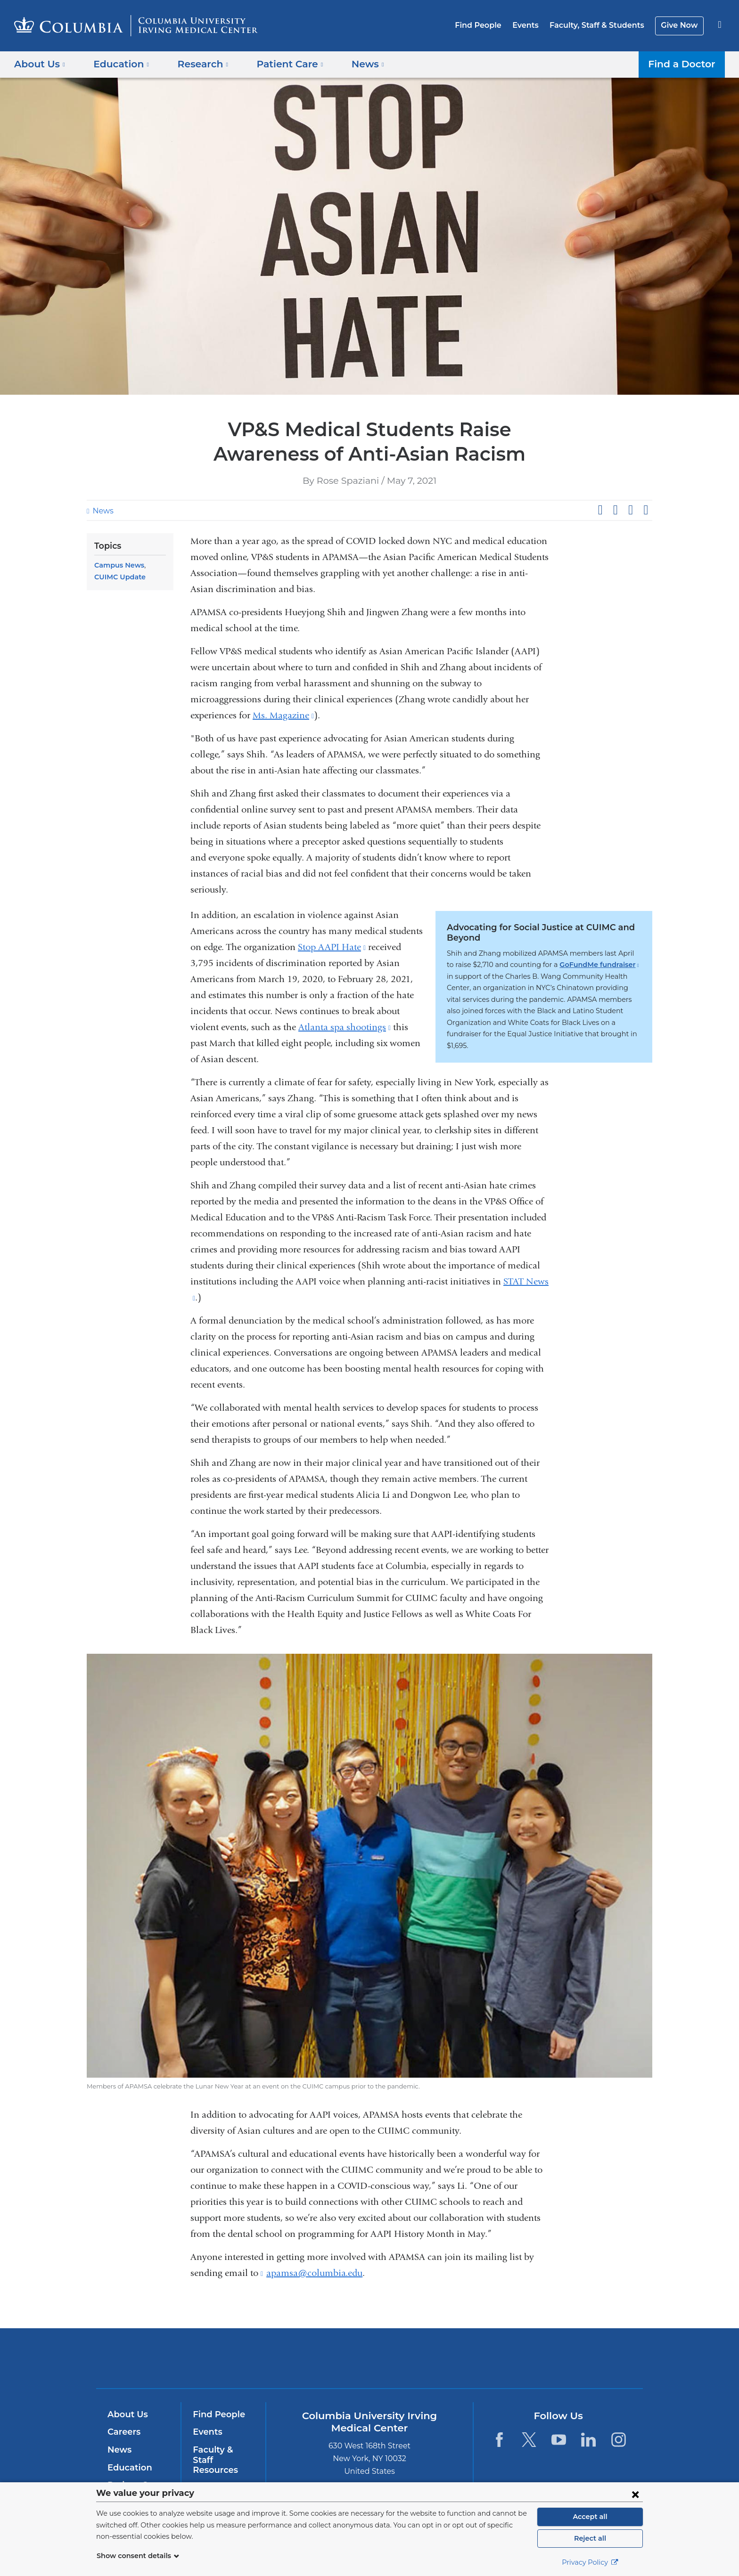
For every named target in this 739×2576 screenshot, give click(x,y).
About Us (126, 2414)
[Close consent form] (635, 2494)
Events (534, 25)
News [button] (353, 64)
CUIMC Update (117, 577)
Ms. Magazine (283, 715)
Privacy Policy (590, 2562)
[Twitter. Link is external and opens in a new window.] (529, 2439)
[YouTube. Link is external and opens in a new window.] (559, 2439)
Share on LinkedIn (630, 510)
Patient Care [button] (279, 64)
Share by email (645, 510)
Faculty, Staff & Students (602, 25)
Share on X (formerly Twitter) (615, 510)
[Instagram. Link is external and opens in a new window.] (618, 2439)
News (101, 511)
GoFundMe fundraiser (562, 964)
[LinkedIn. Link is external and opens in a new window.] (589, 2439)
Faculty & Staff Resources (222, 2455)
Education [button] (118, 64)
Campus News (117, 565)
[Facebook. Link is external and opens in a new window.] (499, 2439)
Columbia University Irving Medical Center (309, 2358)
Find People (489, 25)
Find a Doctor (684, 64)
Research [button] (196, 64)
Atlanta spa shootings (344, 1027)
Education (127, 2467)
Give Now (680, 25)
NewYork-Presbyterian (437, 2364)
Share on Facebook (600, 510)
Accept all (590, 2516)
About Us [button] (40, 64)
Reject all (590, 2538)
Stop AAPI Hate (332, 947)
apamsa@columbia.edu (314, 2273)
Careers (123, 2432)
